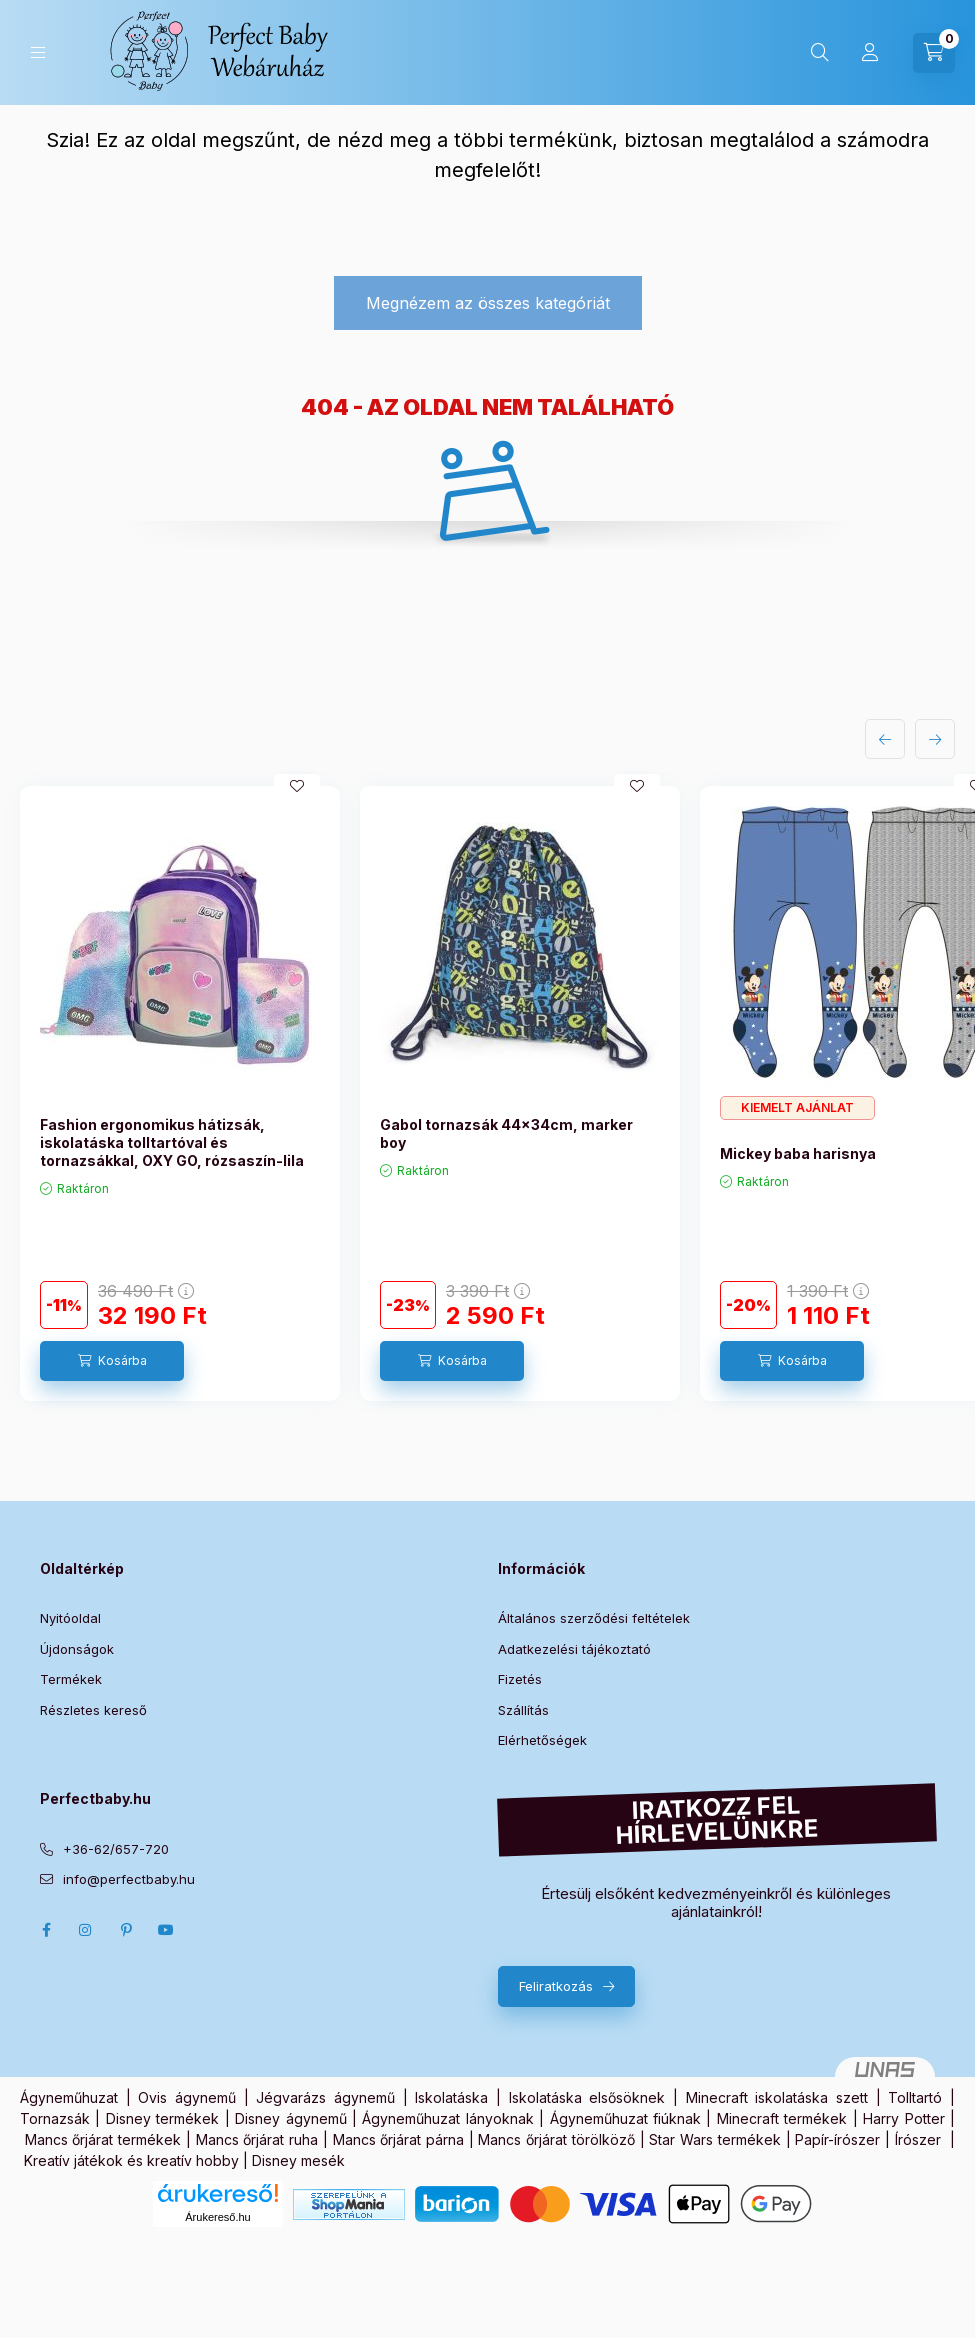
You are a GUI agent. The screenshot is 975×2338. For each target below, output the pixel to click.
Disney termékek (162, 2118)
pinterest (126, 1930)
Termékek (71, 1679)
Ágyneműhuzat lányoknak (447, 2118)
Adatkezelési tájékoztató (574, 1649)
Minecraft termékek (782, 2118)
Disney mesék (298, 2160)
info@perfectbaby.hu (129, 1879)
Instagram (86, 1930)
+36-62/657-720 (116, 1849)
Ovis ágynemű (187, 2097)
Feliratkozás (556, 1986)
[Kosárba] (112, 1361)
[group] (487, 1093)
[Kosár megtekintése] (934, 53)
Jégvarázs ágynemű (325, 2097)
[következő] (935, 739)
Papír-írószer (837, 2139)
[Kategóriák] (38, 52)
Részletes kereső (93, 1710)
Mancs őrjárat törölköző (556, 2139)
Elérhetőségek (542, 1740)
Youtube (166, 1930)
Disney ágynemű (290, 2118)
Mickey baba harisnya (798, 1153)
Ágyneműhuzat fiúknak (625, 2118)
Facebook (46, 1930)
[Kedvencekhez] (297, 786)
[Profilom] (870, 53)
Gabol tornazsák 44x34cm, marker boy (506, 1133)
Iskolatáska (451, 2097)
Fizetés (520, 1679)
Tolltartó (915, 2097)
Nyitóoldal (70, 1618)
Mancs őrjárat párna (398, 2139)
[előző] (885, 739)
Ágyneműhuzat (69, 2097)
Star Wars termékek (714, 2139)
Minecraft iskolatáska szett (777, 2097)
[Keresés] (820, 53)
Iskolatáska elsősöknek (587, 2097)
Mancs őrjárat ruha (257, 2139)
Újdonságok (77, 1649)
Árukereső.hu (217, 2217)
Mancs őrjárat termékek (103, 2139)
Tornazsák (55, 2118)
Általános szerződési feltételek (594, 1618)
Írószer (918, 2139)
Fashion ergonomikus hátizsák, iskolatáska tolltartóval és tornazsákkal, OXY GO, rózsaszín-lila (172, 1142)
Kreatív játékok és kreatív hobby (131, 2160)
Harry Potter (903, 2118)
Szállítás (523, 1710)
